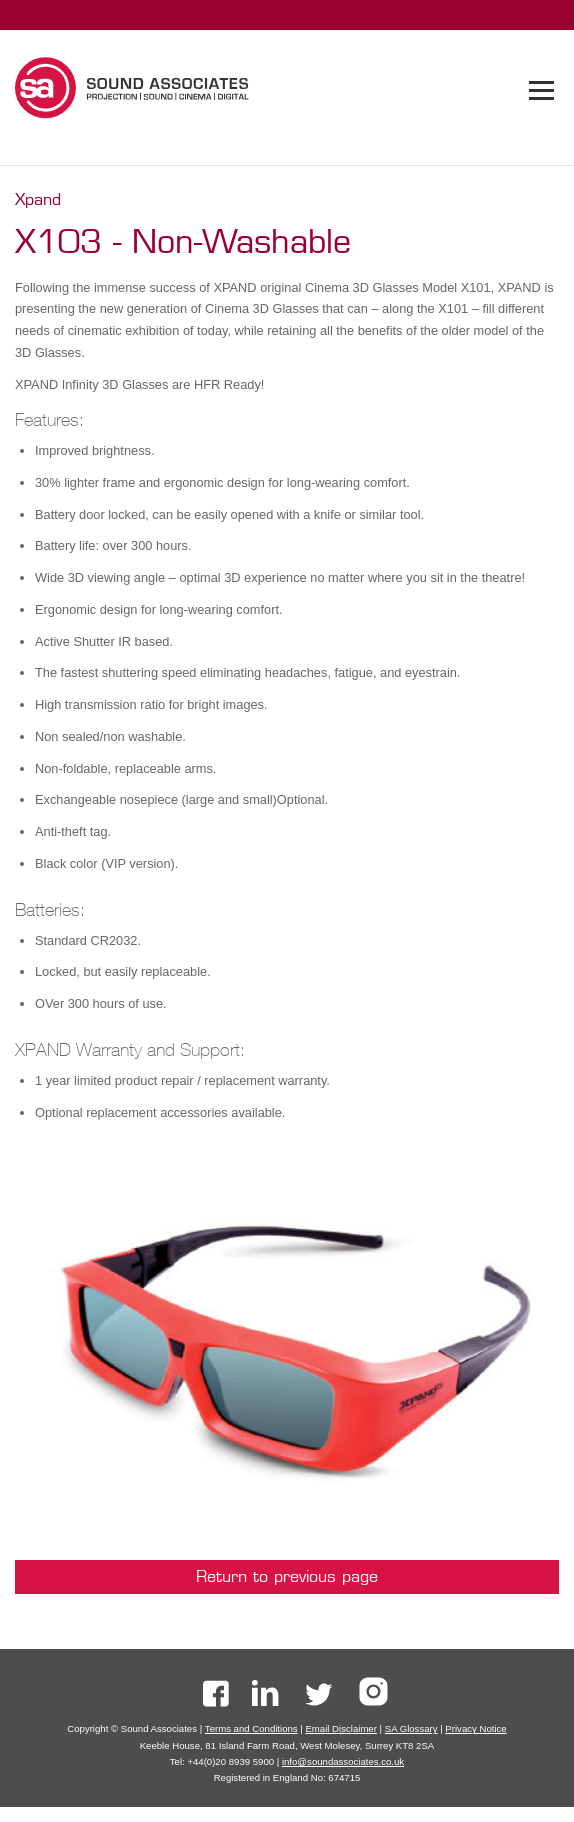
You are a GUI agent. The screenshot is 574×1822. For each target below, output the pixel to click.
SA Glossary (411, 1728)
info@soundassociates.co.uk (343, 1761)
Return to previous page (287, 1576)
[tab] (541, 90)
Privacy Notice (475, 1728)
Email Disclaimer (340, 1728)
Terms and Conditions (251, 1728)
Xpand (38, 199)
